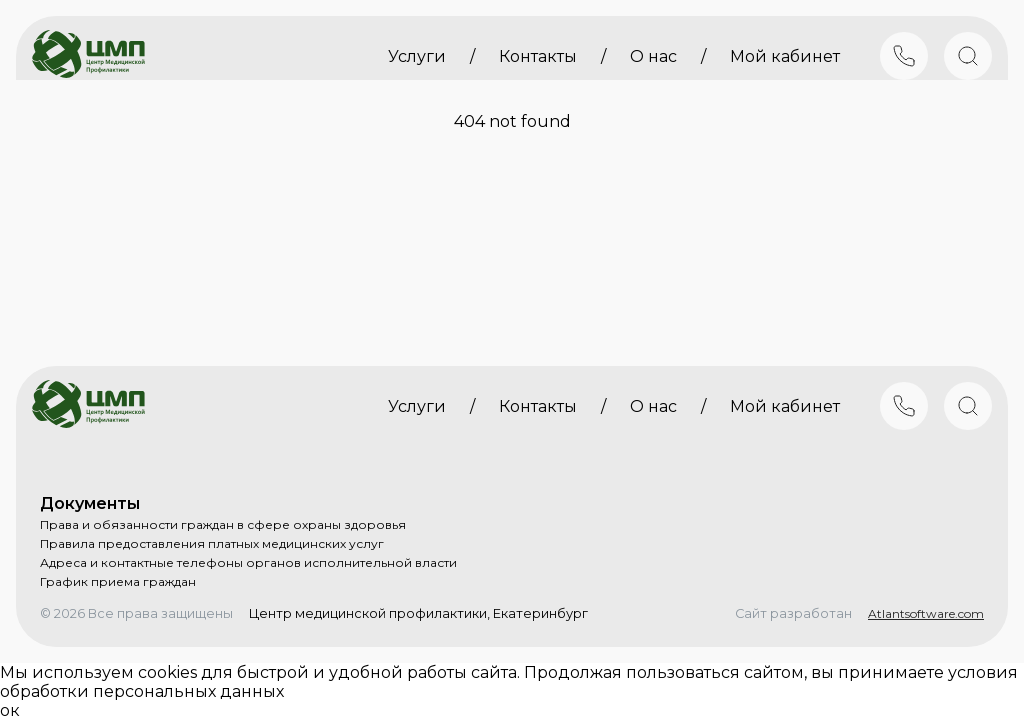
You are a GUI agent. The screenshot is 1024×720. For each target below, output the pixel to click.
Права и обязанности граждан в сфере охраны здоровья (223, 524)
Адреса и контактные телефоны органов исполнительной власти (248, 562)
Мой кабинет (785, 56)
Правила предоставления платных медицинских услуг (212, 543)
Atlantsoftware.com (926, 613)
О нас (653, 56)
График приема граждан (118, 581)
